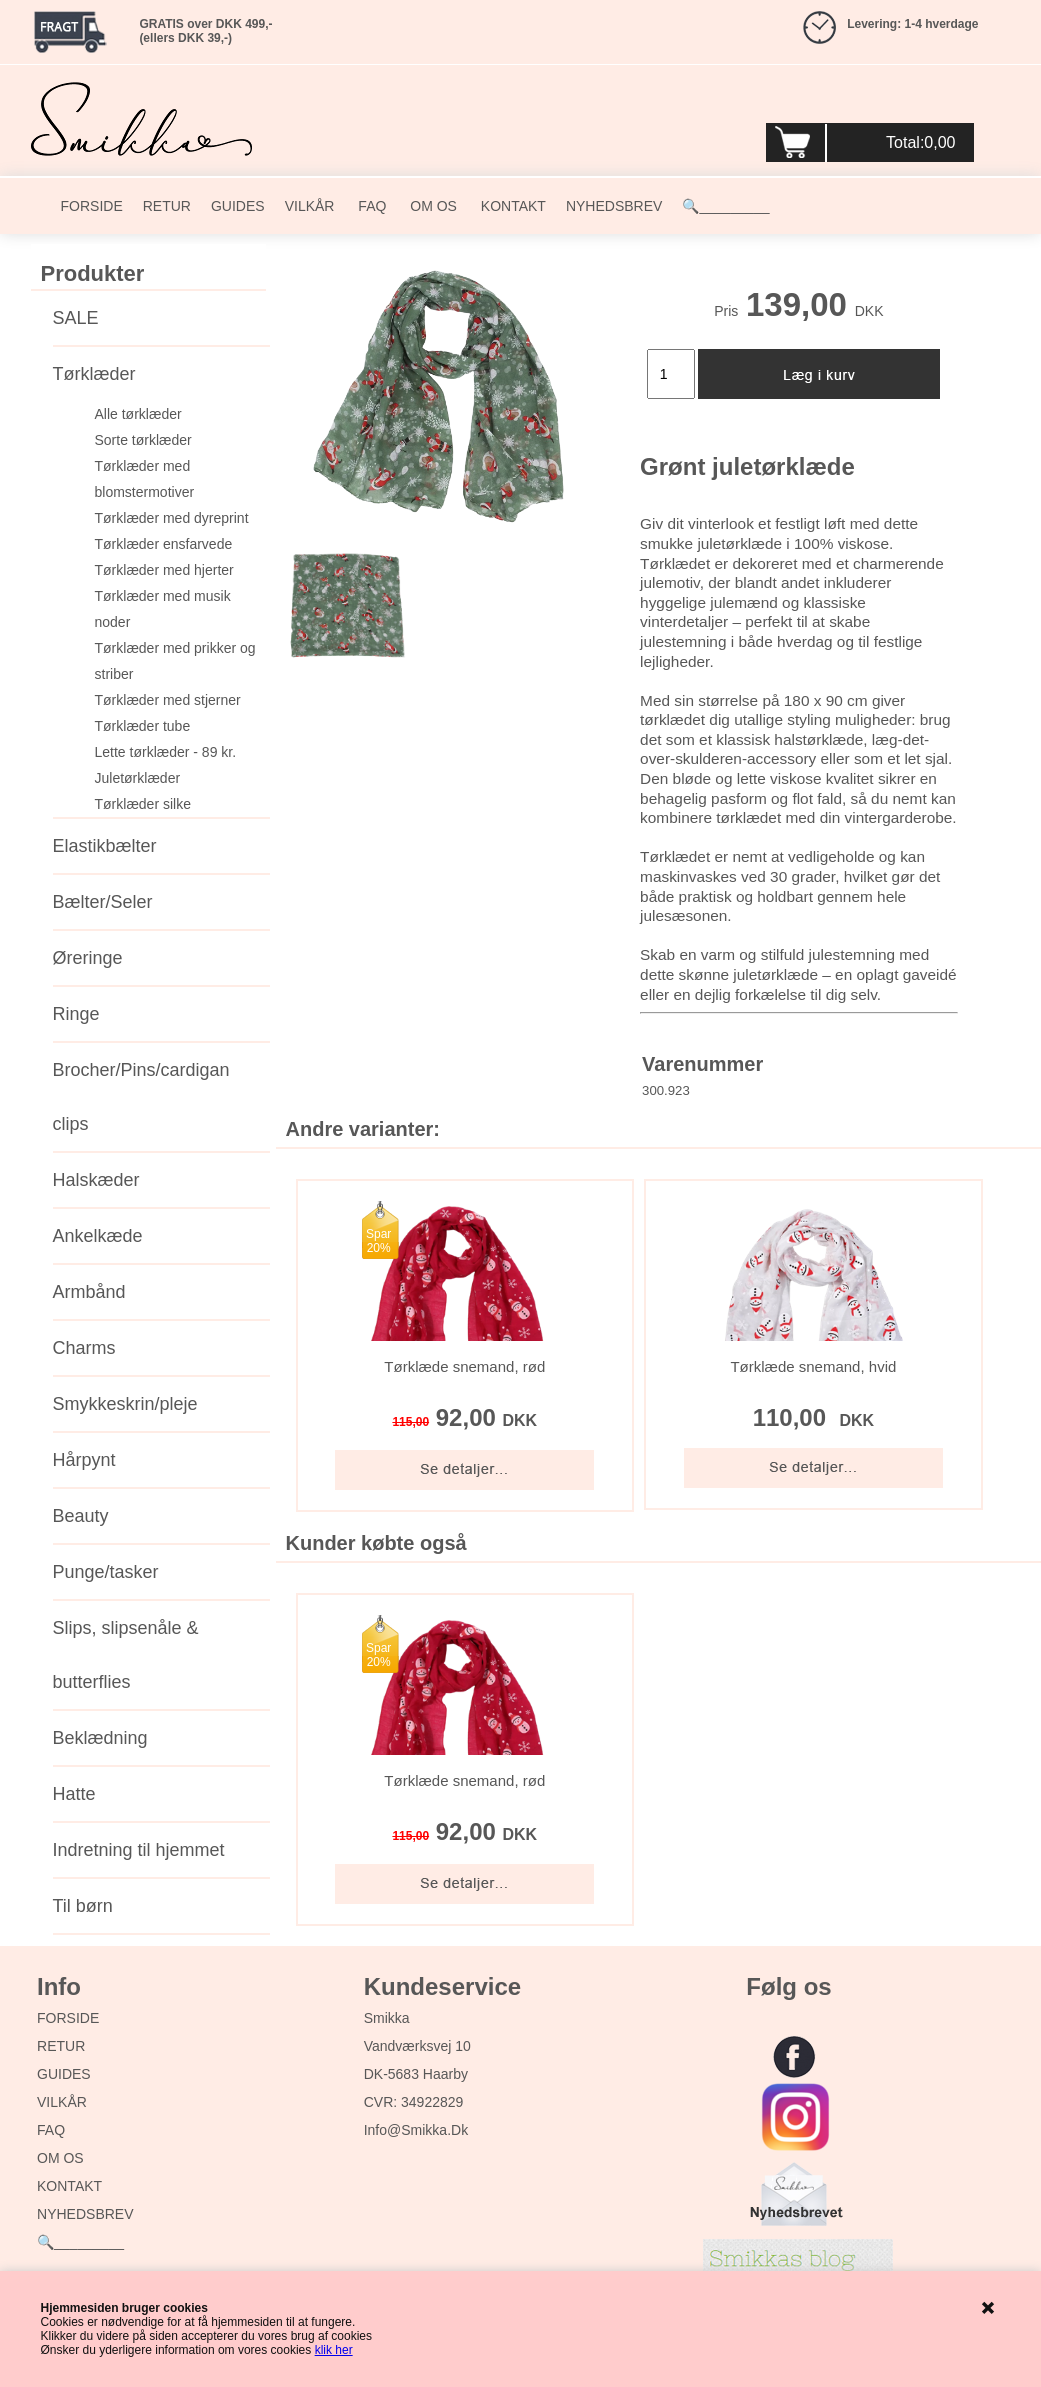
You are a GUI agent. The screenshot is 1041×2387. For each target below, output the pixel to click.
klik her (334, 2350)
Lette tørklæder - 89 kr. (166, 752)
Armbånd (89, 1292)
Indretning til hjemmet (139, 1850)
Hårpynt (84, 1460)
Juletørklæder (138, 778)
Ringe (76, 1014)
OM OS (431, 206)
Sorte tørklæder (143, 440)
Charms (84, 1348)
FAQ (370, 206)
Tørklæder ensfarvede (164, 544)
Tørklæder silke (143, 804)
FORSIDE (92, 206)
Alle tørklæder (138, 414)
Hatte (74, 1794)
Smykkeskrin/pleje (125, 1404)
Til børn (83, 1906)
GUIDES (238, 206)
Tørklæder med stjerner (168, 700)
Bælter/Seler (103, 902)
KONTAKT (511, 206)
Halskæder (96, 1180)
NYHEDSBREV (614, 206)
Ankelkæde (98, 1236)
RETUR (167, 206)
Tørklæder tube (143, 726)
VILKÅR (310, 206)
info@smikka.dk (416, 2130)
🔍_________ (725, 206)
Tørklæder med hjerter (164, 570)
